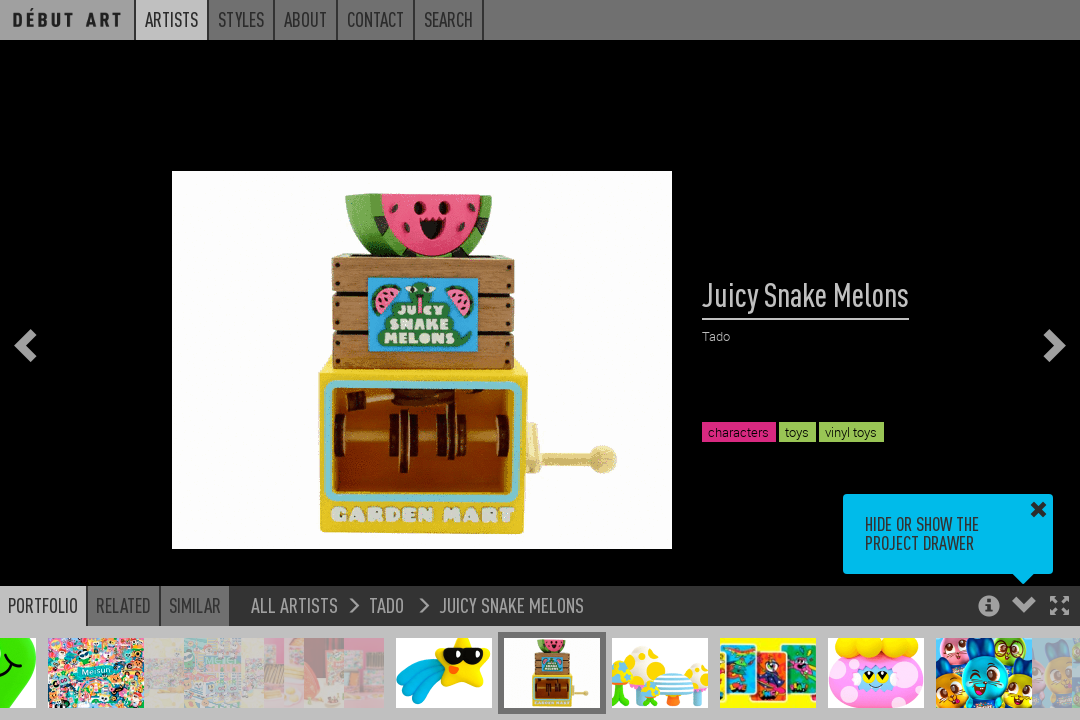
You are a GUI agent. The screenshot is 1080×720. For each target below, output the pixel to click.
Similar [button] (195, 605)
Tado (388, 604)
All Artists (294, 604)
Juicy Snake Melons (511, 604)
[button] (1059, 607)
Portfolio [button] (43, 605)
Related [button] (123, 605)
